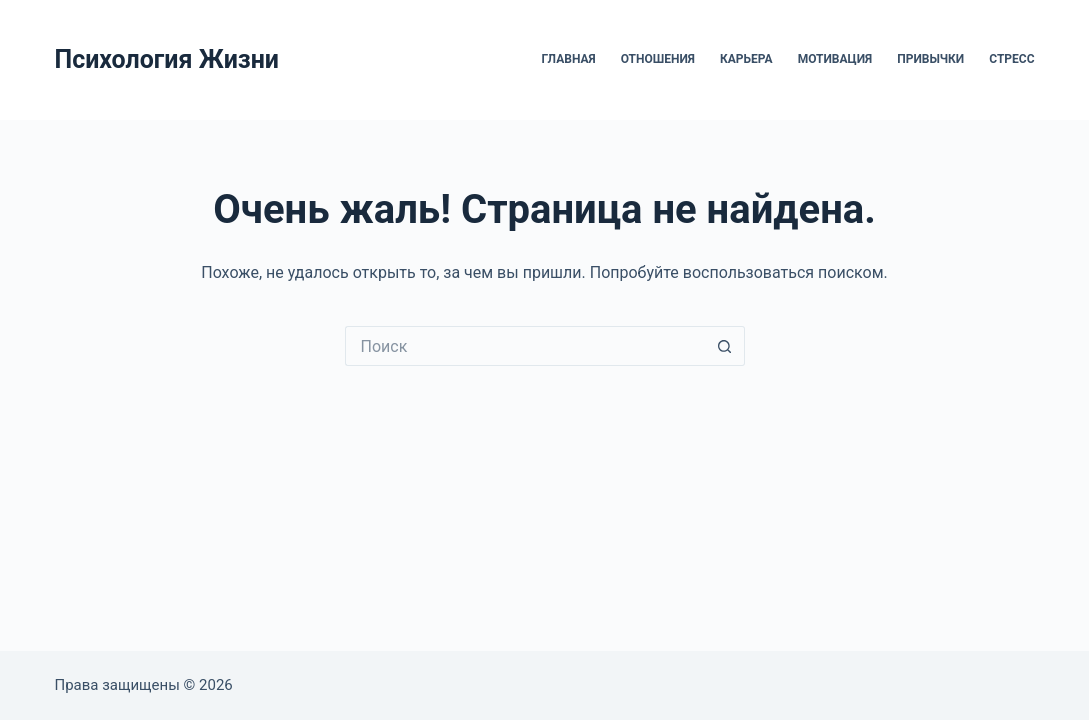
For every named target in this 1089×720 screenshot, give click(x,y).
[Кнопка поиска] (725, 346)
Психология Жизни (166, 59)
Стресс (1011, 59)
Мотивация (835, 59)
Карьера (746, 59)
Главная (569, 59)
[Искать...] (525, 346)
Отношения (658, 59)
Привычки (930, 59)
